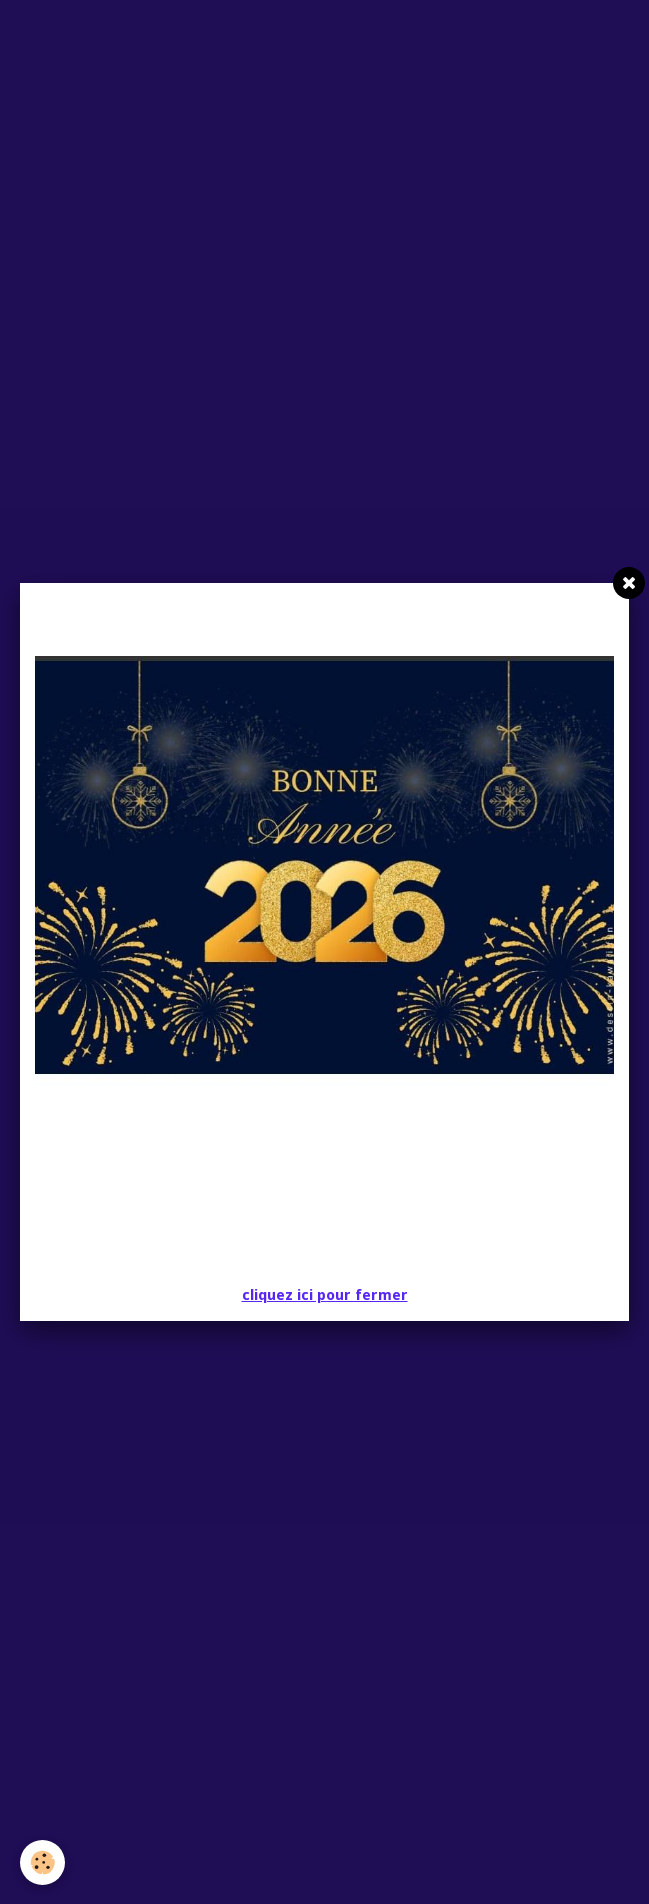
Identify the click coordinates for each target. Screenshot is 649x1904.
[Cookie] (42, 1862)
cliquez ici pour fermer (325, 1295)
